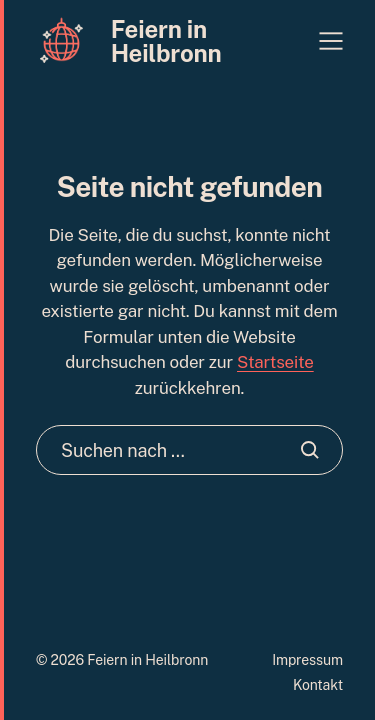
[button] (331, 41)
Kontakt (318, 685)
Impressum (307, 660)
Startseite (275, 362)
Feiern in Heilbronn (166, 41)
